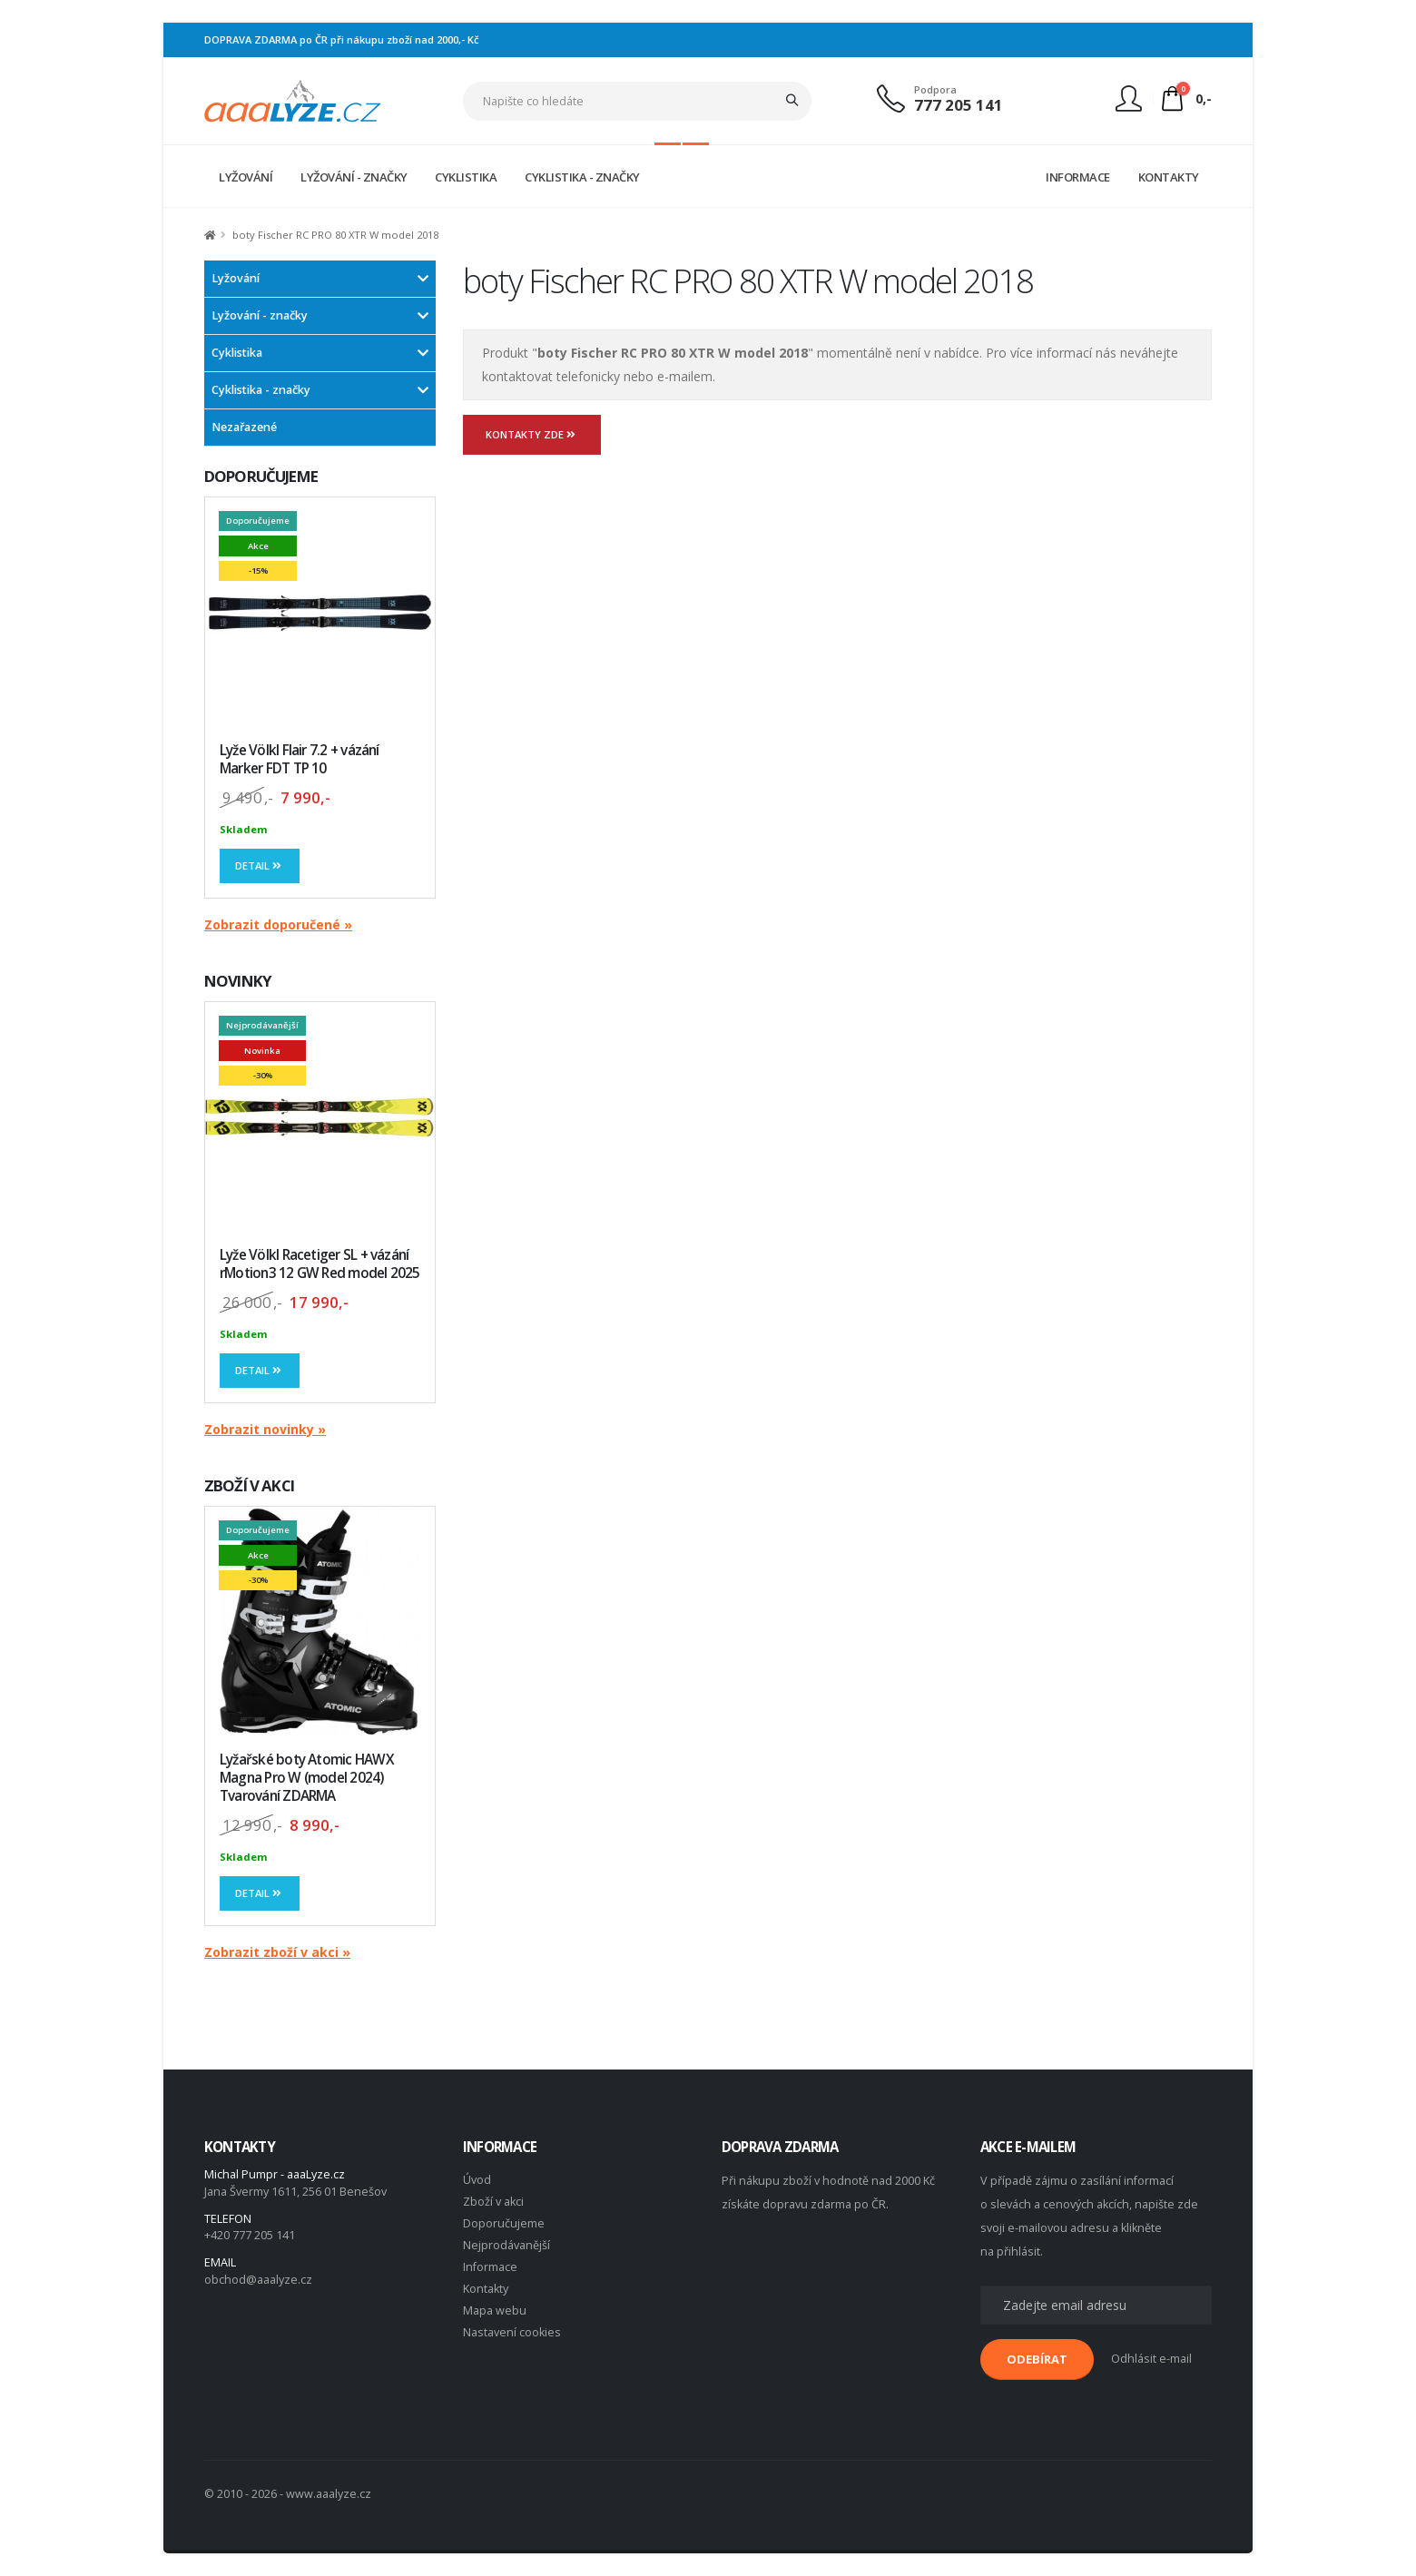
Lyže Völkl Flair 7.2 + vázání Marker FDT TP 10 (299, 759)
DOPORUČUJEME (261, 476)
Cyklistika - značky (260, 390)
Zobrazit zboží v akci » (277, 1952)
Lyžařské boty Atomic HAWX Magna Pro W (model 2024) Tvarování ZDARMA (307, 1777)
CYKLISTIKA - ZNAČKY (582, 177)
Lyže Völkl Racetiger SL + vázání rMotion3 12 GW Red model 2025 (320, 1264)
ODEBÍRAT (1037, 2359)
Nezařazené (244, 427)
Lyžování (235, 278)
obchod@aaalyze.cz (258, 2279)
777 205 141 (958, 104)
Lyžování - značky (259, 315)
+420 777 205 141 (249, 2235)
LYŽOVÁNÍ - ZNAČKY (354, 177)
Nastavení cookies (512, 2332)
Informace (490, 2267)
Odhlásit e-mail (1151, 2358)
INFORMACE (1078, 177)
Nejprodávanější (506, 2245)
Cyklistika (236, 352)
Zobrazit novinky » (265, 1429)
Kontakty (485, 2288)
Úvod (477, 2180)
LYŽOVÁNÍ (245, 177)
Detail (259, 865)
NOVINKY (237, 980)
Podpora (935, 89)
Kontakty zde (532, 434)
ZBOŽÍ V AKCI (249, 1485)
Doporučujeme (504, 2223)
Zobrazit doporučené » (278, 924)
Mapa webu (494, 2310)
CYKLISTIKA (466, 177)
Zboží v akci (493, 2201)
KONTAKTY (1168, 177)
